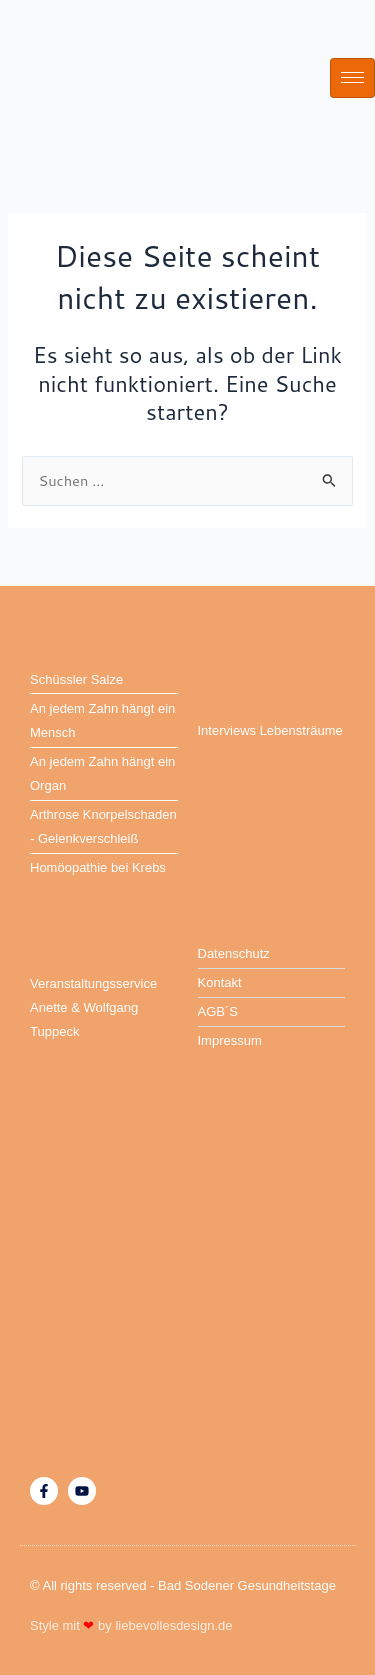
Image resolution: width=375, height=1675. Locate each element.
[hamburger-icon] (352, 78)
